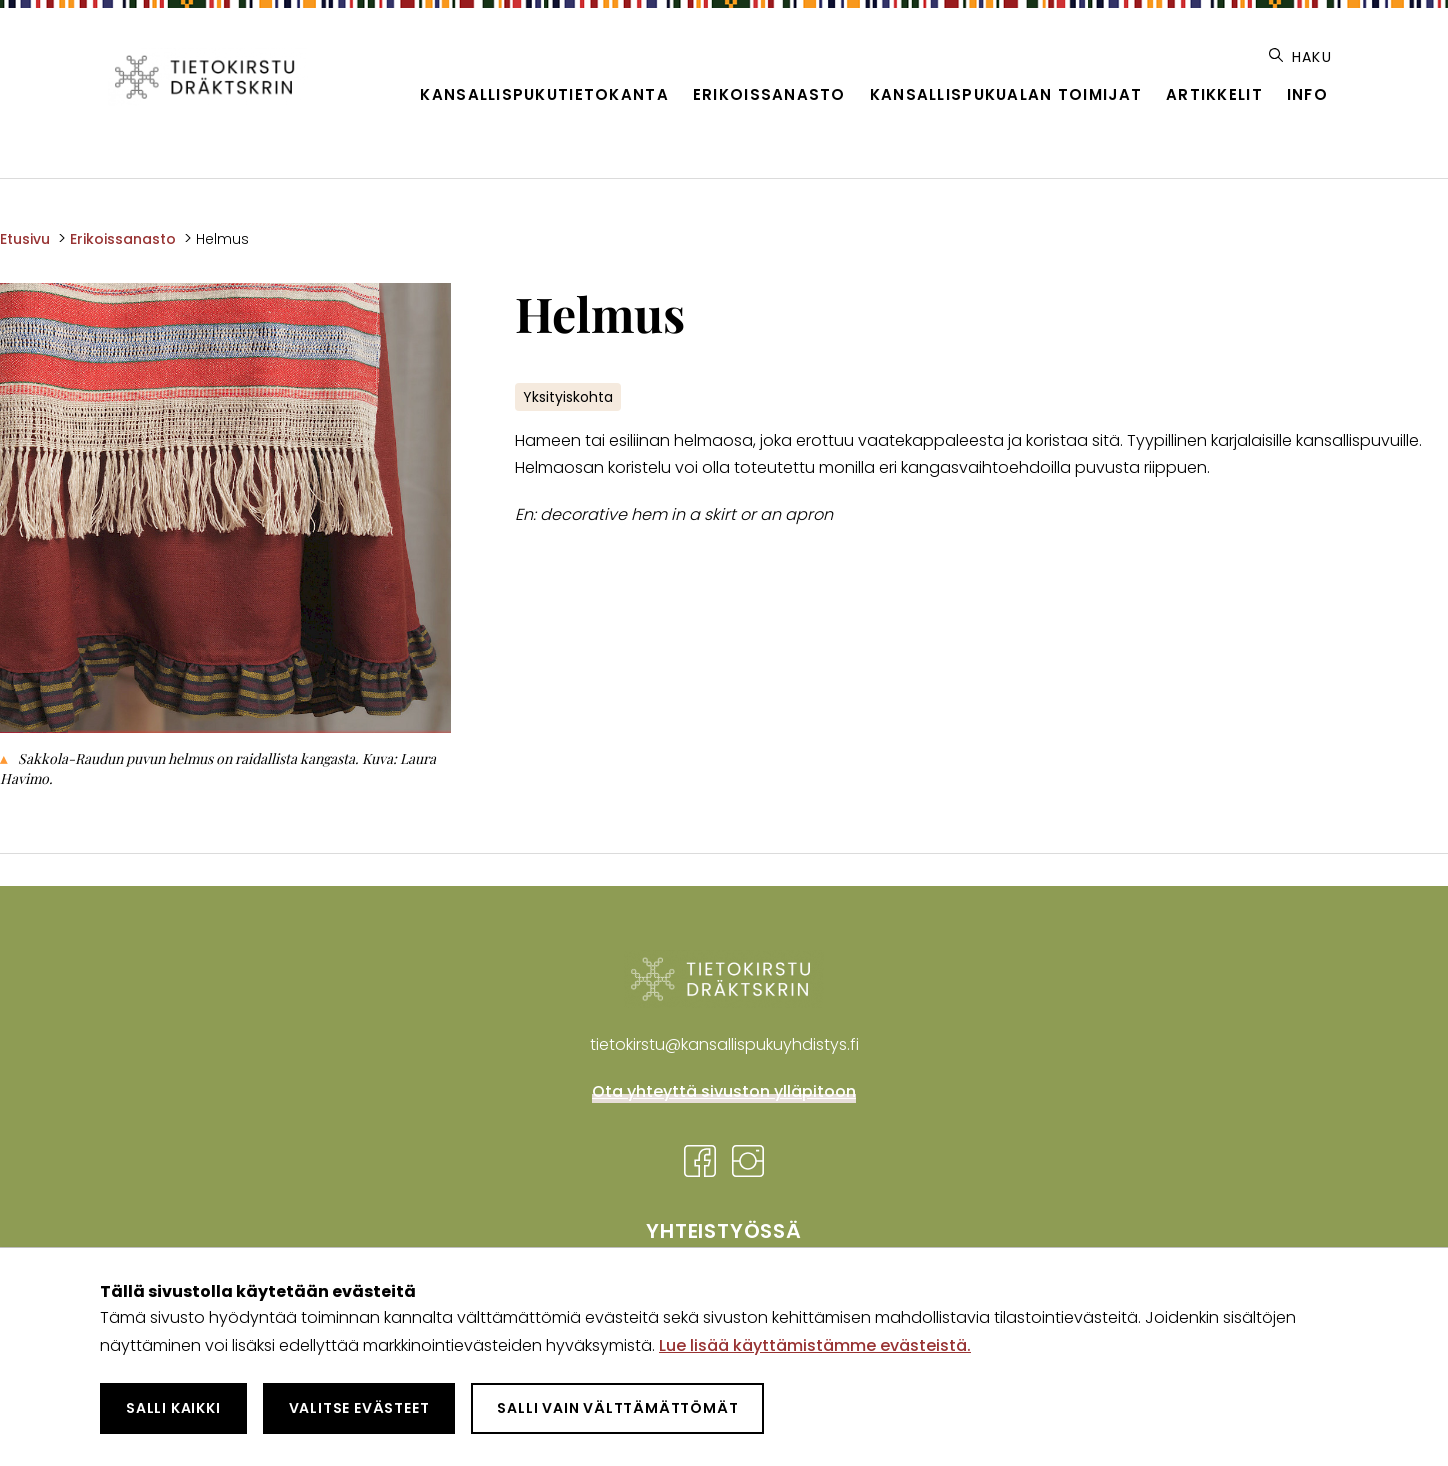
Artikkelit (1214, 94)
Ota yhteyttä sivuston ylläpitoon (724, 1091)
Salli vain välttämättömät (617, 1408)
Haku (1300, 57)
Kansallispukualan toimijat (1006, 94)
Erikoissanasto (769, 94)
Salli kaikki (173, 1408)
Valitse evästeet (359, 1408)
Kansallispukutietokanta (544, 94)
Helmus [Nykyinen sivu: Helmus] (222, 239)
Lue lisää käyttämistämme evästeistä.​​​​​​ (815, 1345)
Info (1307, 94)
